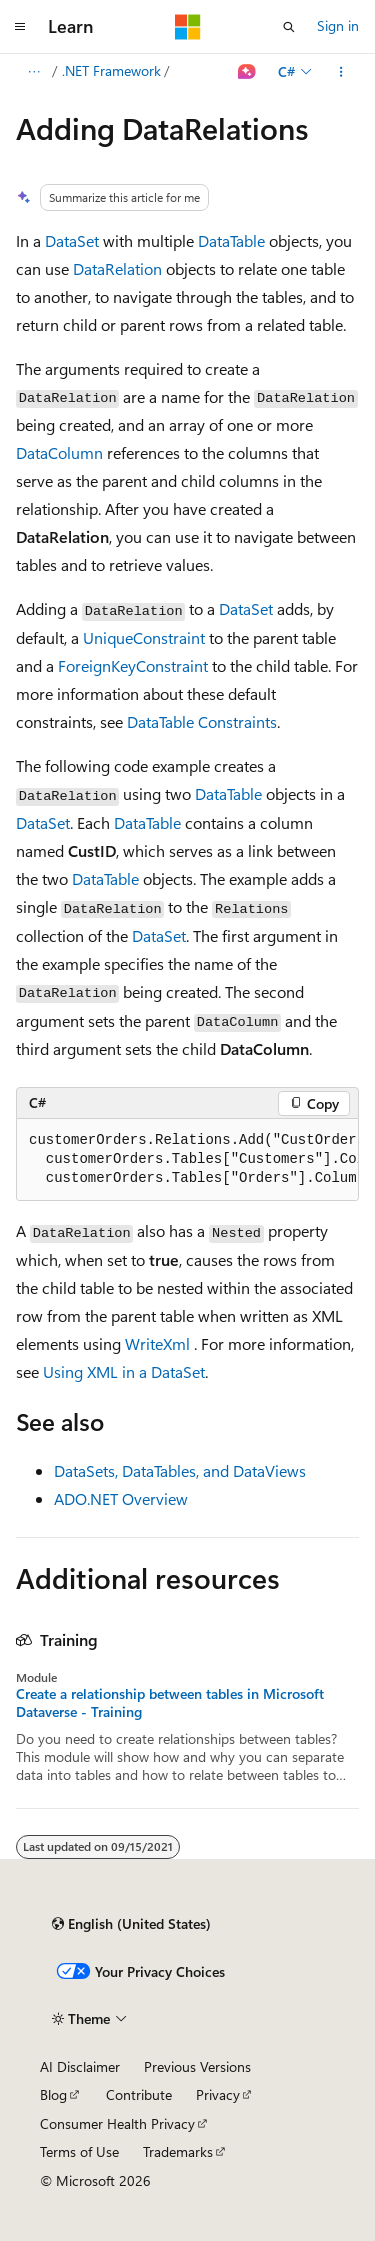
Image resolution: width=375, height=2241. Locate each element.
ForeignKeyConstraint (133, 665)
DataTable (231, 240)
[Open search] (289, 27)
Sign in (338, 25)
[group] (187, 1160)
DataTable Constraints (202, 721)
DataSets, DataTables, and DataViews (180, 1470)
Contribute (139, 2094)
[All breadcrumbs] (33, 72)
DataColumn (59, 452)
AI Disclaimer (80, 2066)
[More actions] (341, 72)
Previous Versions (197, 2066)
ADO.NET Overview (121, 1498)
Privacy (218, 2094)
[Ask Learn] (247, 72)
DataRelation (117, 268)
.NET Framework (111, 70)
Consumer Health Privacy (117, 2123)
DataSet (72, 240)
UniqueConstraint (144, 637)
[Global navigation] (20, 27)
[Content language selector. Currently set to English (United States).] (131, 1924)
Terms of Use (79, 2151)
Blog (53, 2094)
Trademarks (178, 2151)
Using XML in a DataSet (124, 1371)
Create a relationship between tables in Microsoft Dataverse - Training (170, 1703)
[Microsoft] (188, 27)
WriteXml (157, 1343)
